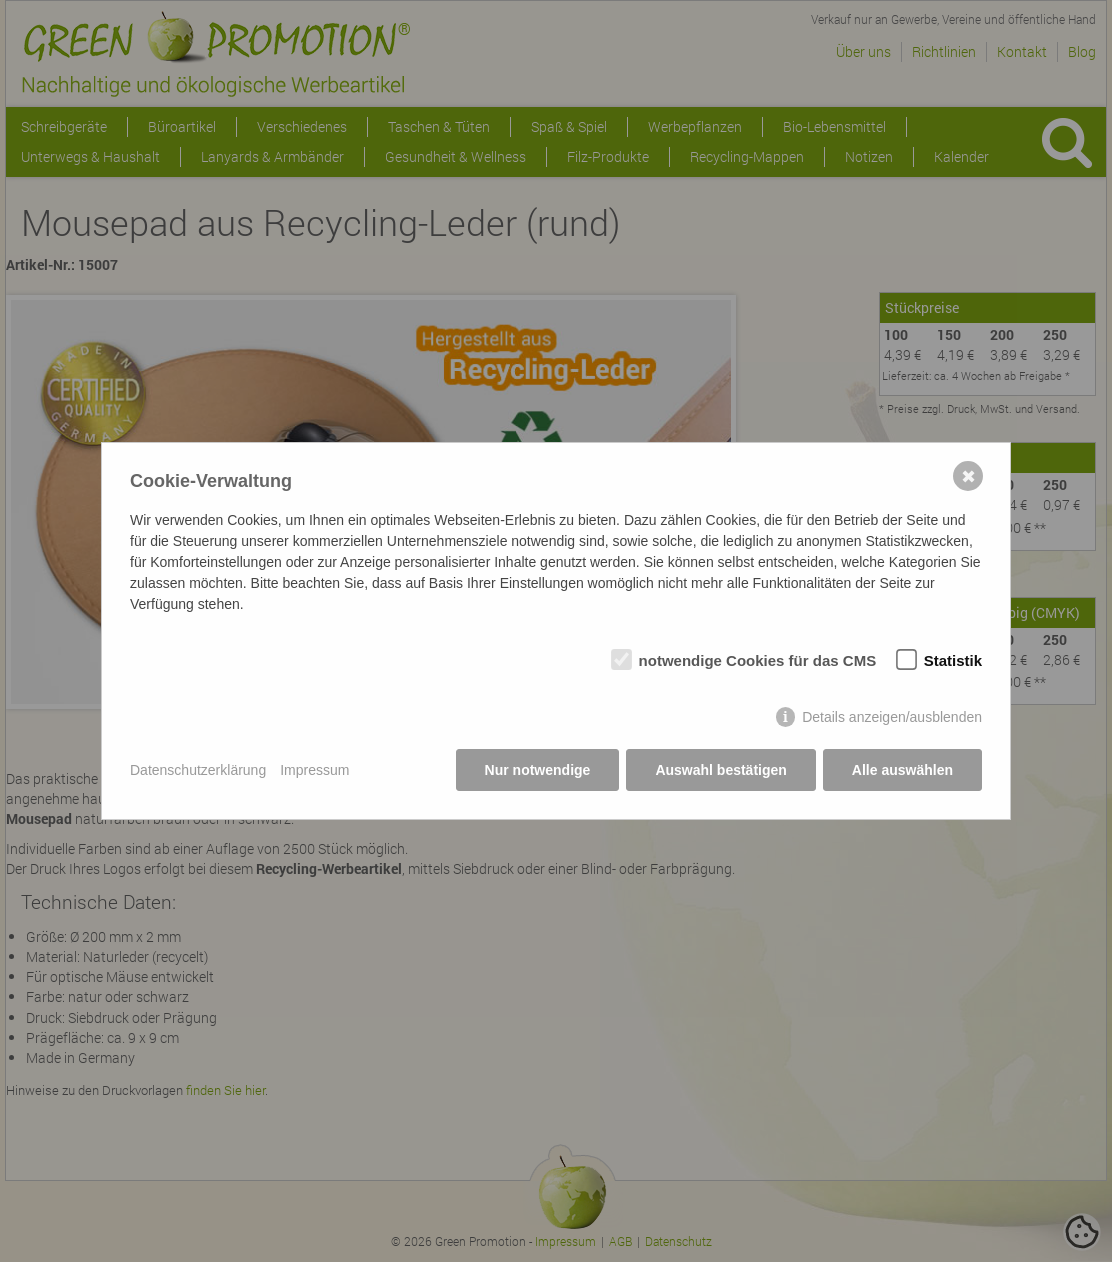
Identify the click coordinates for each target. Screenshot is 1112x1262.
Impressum (314, 770)
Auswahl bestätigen (720, 770)
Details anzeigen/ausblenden (892, 717)
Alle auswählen (902, 770)
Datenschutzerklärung (198, 770)
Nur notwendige (538, 770)
